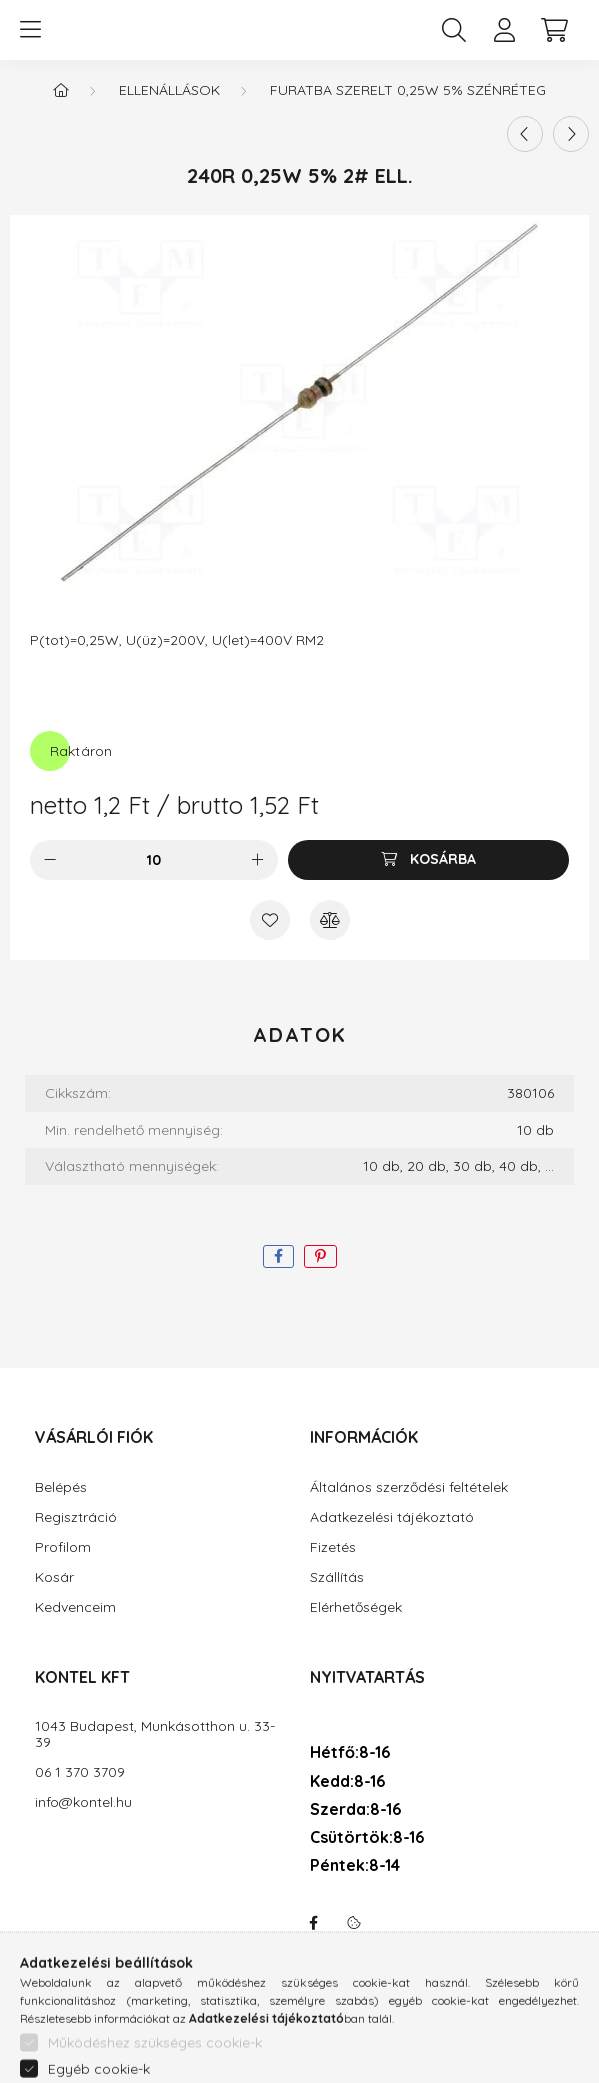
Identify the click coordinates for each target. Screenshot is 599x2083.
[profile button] (504, 30)
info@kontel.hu (83, 1802)
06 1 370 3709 (80, 1772)
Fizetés (333, 1547)
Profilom (63, 1547)
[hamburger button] (30, 30)
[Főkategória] (61, 90)
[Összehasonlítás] (330, 920)
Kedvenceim (75, 1607)
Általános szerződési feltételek (409, 1487)
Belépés (61, 1487)
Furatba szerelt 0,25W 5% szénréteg (408, 90)
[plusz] (258, 860)
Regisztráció (76, 1517)
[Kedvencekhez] (270, 920)
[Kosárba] (428, 860)
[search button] (454, 30)
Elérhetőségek (356, 1607)
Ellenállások (169, 90)
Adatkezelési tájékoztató (392, 1517)
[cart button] (554, 30)
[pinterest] (320, 1256)
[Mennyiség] (153, 860)
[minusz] (50, 860)
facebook (314, 1923)
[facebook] (278, 1256)
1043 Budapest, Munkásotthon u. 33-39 (155, 1735)
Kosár (54, 1577)
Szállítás (337, 1577)
